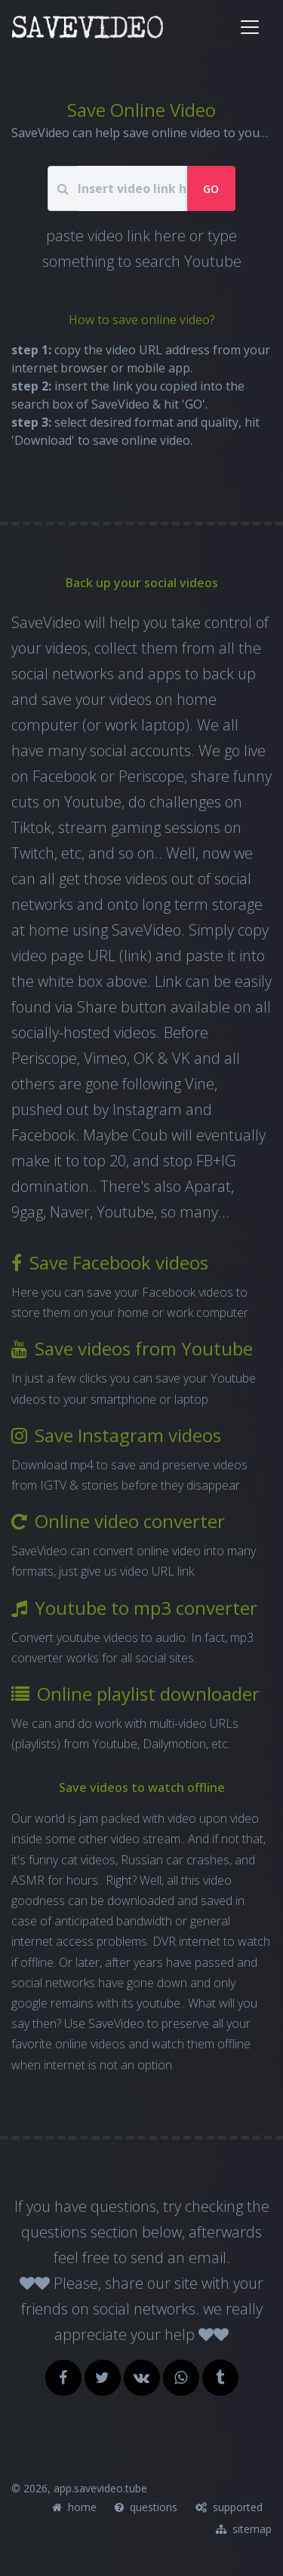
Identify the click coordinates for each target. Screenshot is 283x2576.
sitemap (244, 2529)
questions (146, 2507)
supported (229, 2507)
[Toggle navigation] (250, 27)
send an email (178, 2257)
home (74, 2507)
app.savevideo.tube (100, 2488)
